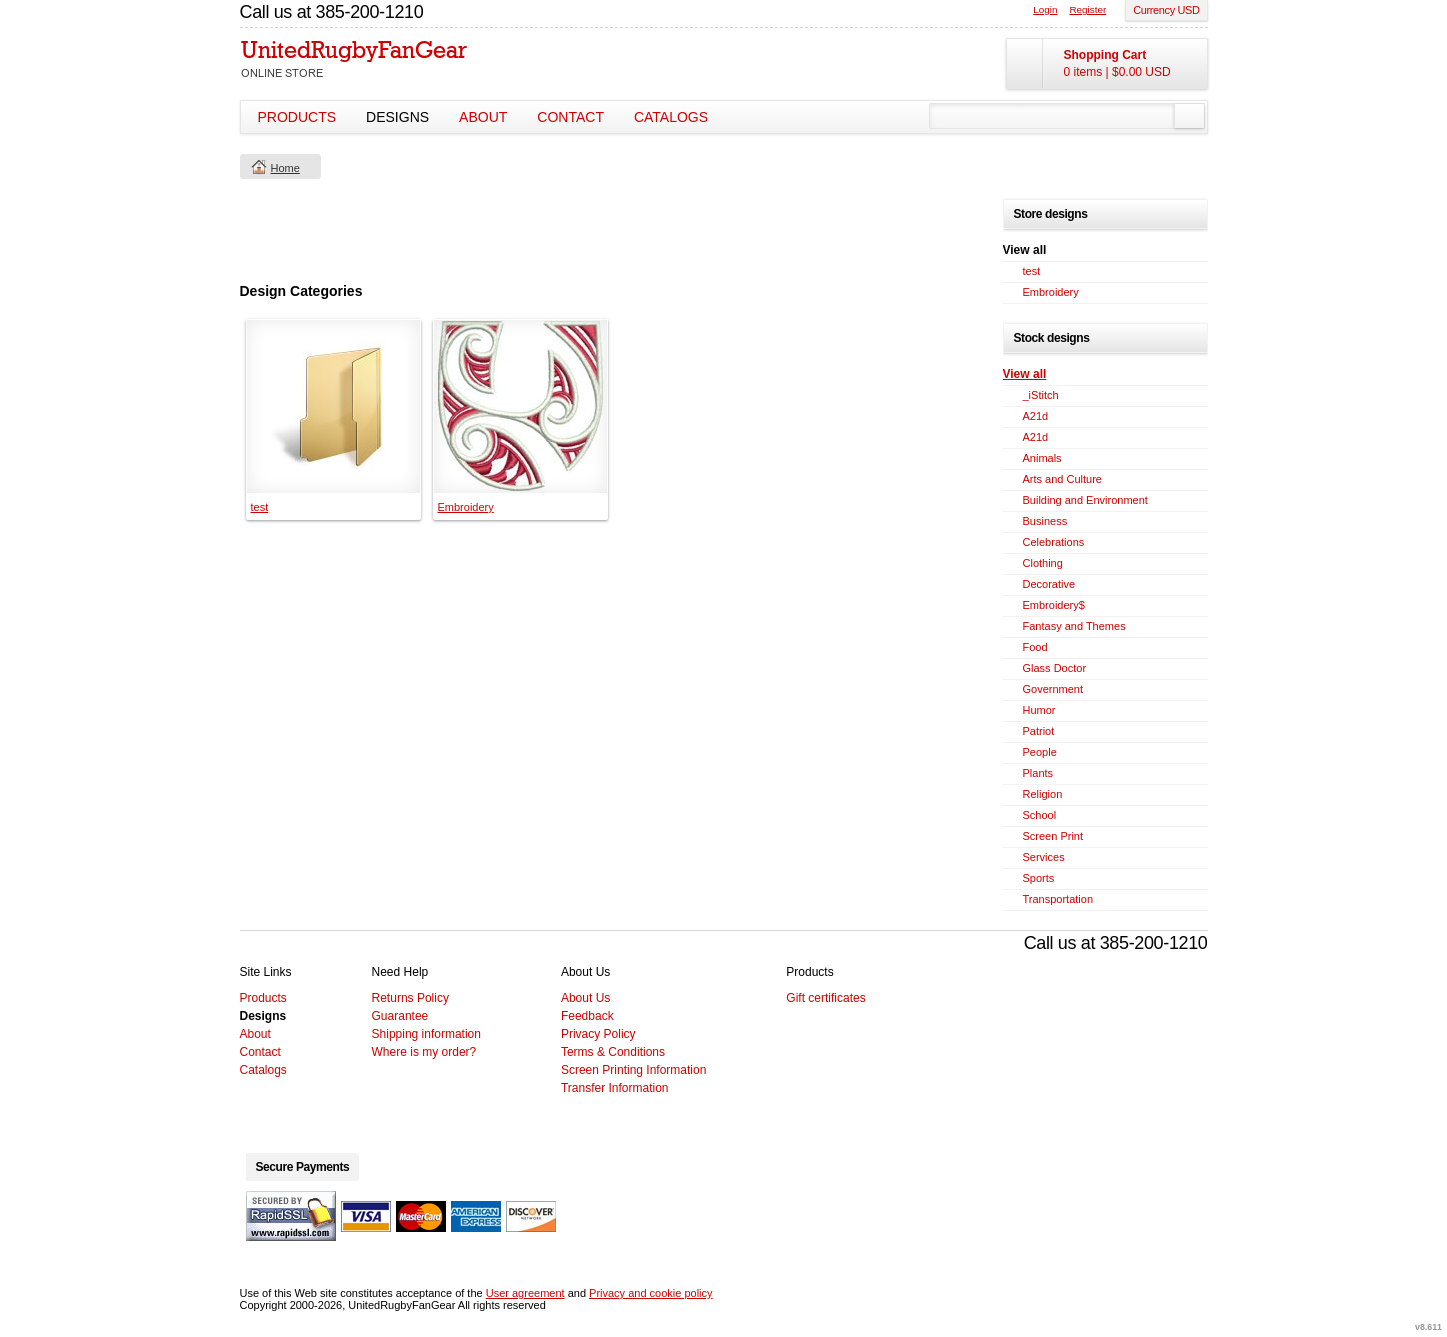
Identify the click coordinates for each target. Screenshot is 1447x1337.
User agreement (525, 1293)
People (1040, 752)
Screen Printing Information (633, 1070)
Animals (1042, 458)
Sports (1039, 878)
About (483, 117)
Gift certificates (825, 998)
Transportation (1058, 899)
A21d (1036, 416)
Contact (570, 117)
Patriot (1039, 731)
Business (1045, 521)
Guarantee (400, 1016)
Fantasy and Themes (1074, 626)
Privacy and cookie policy (651, 1293)
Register (1087, 9)
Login (1045, 9)
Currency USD (1166, 10)
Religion (1043, 794)
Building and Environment (1085, 500)
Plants (1038, 773)
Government (1053, 689)
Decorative (1049, 584)
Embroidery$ (1054, 605)
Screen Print (1053, 836)
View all (1025, 374)
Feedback (587, 1016)
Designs (397, 117)
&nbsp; (333, 406)
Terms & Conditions (613, 1052)
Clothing (1043, 563)
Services (1044, 857)
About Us (585, 998)
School (1040, 815)
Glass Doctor (1055, 668)
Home (285, 168)
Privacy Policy (598, 1034)
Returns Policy (410, 998)
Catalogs (671, 117)
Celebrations (1054, 542)
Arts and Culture (1062, 479)
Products (297, 117)
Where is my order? (424, 1052)
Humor (1039, 710)
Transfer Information (615, 1088)
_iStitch (1041, 395)
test (260, 507)
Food (1035, 647)
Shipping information (426, 1034)
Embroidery (466, 507)
